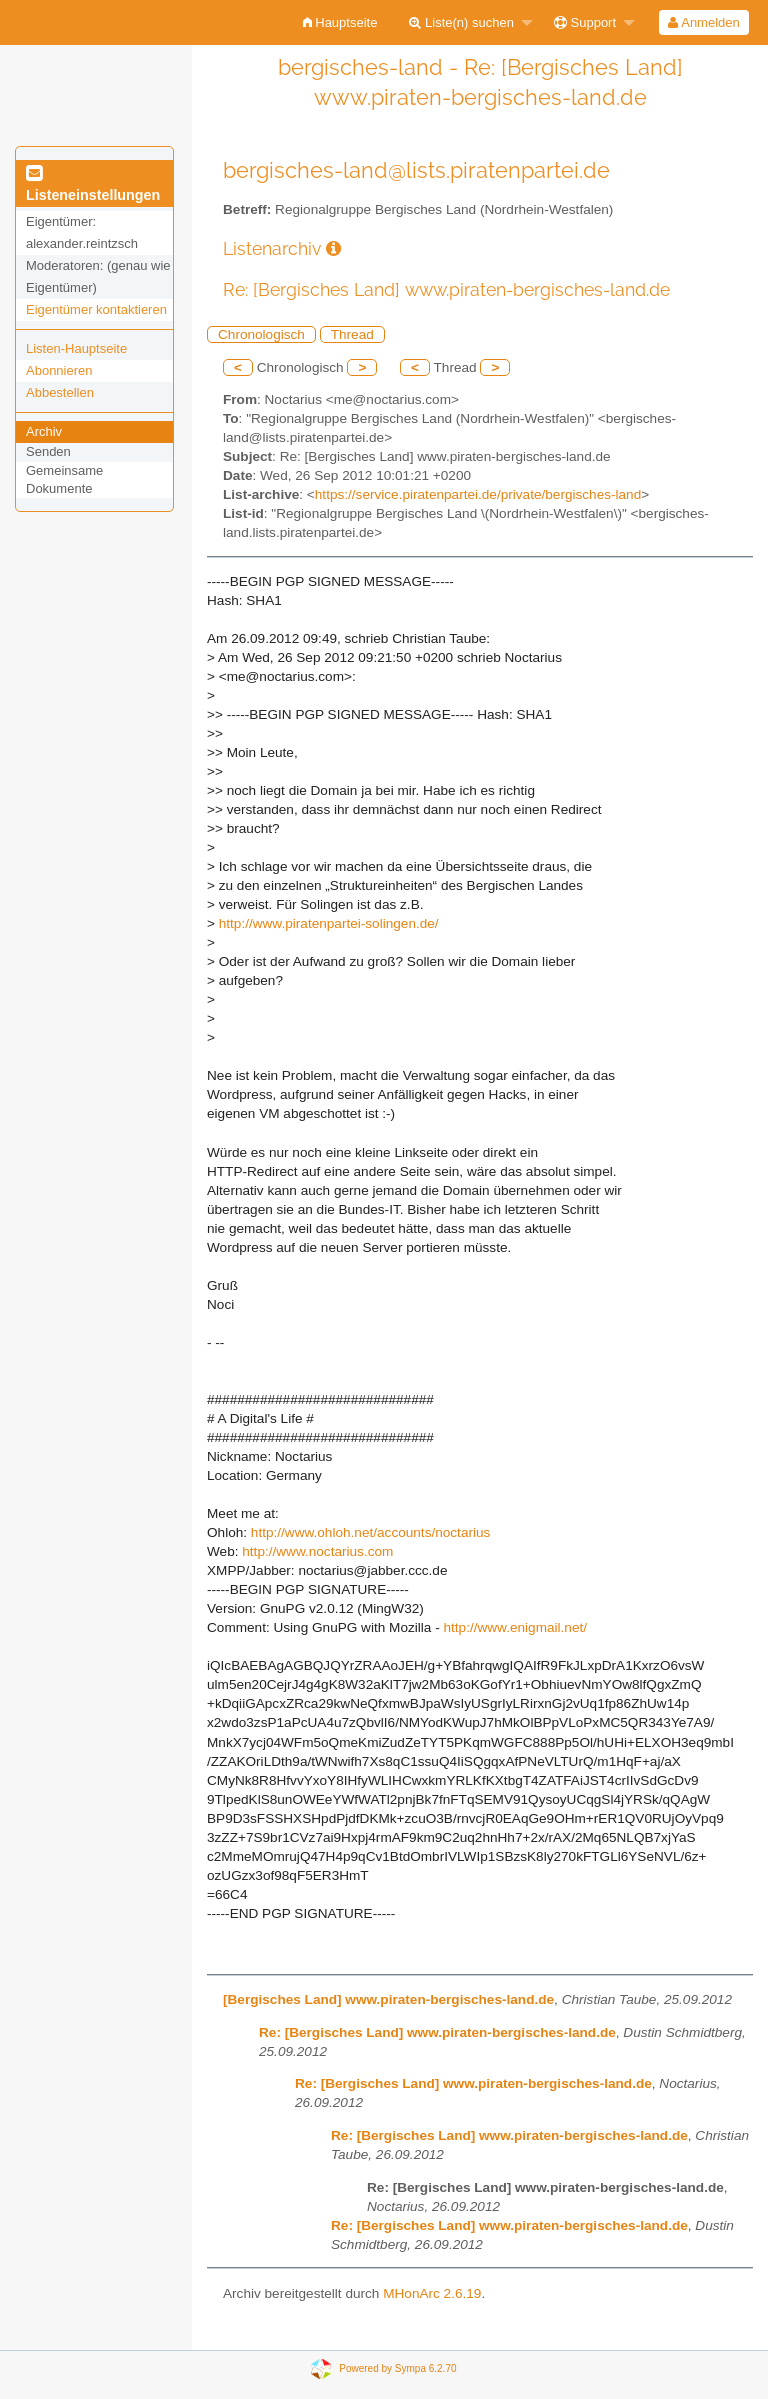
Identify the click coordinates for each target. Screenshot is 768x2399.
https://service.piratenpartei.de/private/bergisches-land (478, 494)
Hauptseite (340, 22)
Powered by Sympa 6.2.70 (397, 2368)
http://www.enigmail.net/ (515, 1627)
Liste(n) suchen (461, 22)
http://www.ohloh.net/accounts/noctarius (371, 1532)
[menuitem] (340, 22)
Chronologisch (261, 334)
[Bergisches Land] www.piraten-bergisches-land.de (388, 1999)
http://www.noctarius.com (317, 1551)
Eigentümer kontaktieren (96, 309)
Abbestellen (60, 392)
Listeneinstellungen (93, 185)
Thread (352, 334)
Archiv (44, 431)
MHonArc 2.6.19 (432, 2293)
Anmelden (703, 22)
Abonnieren (59, 370)
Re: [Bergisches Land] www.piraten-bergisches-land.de (437, 2032)
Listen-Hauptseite (76, 348)
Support (585, 22)
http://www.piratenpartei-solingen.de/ (329, 923)
